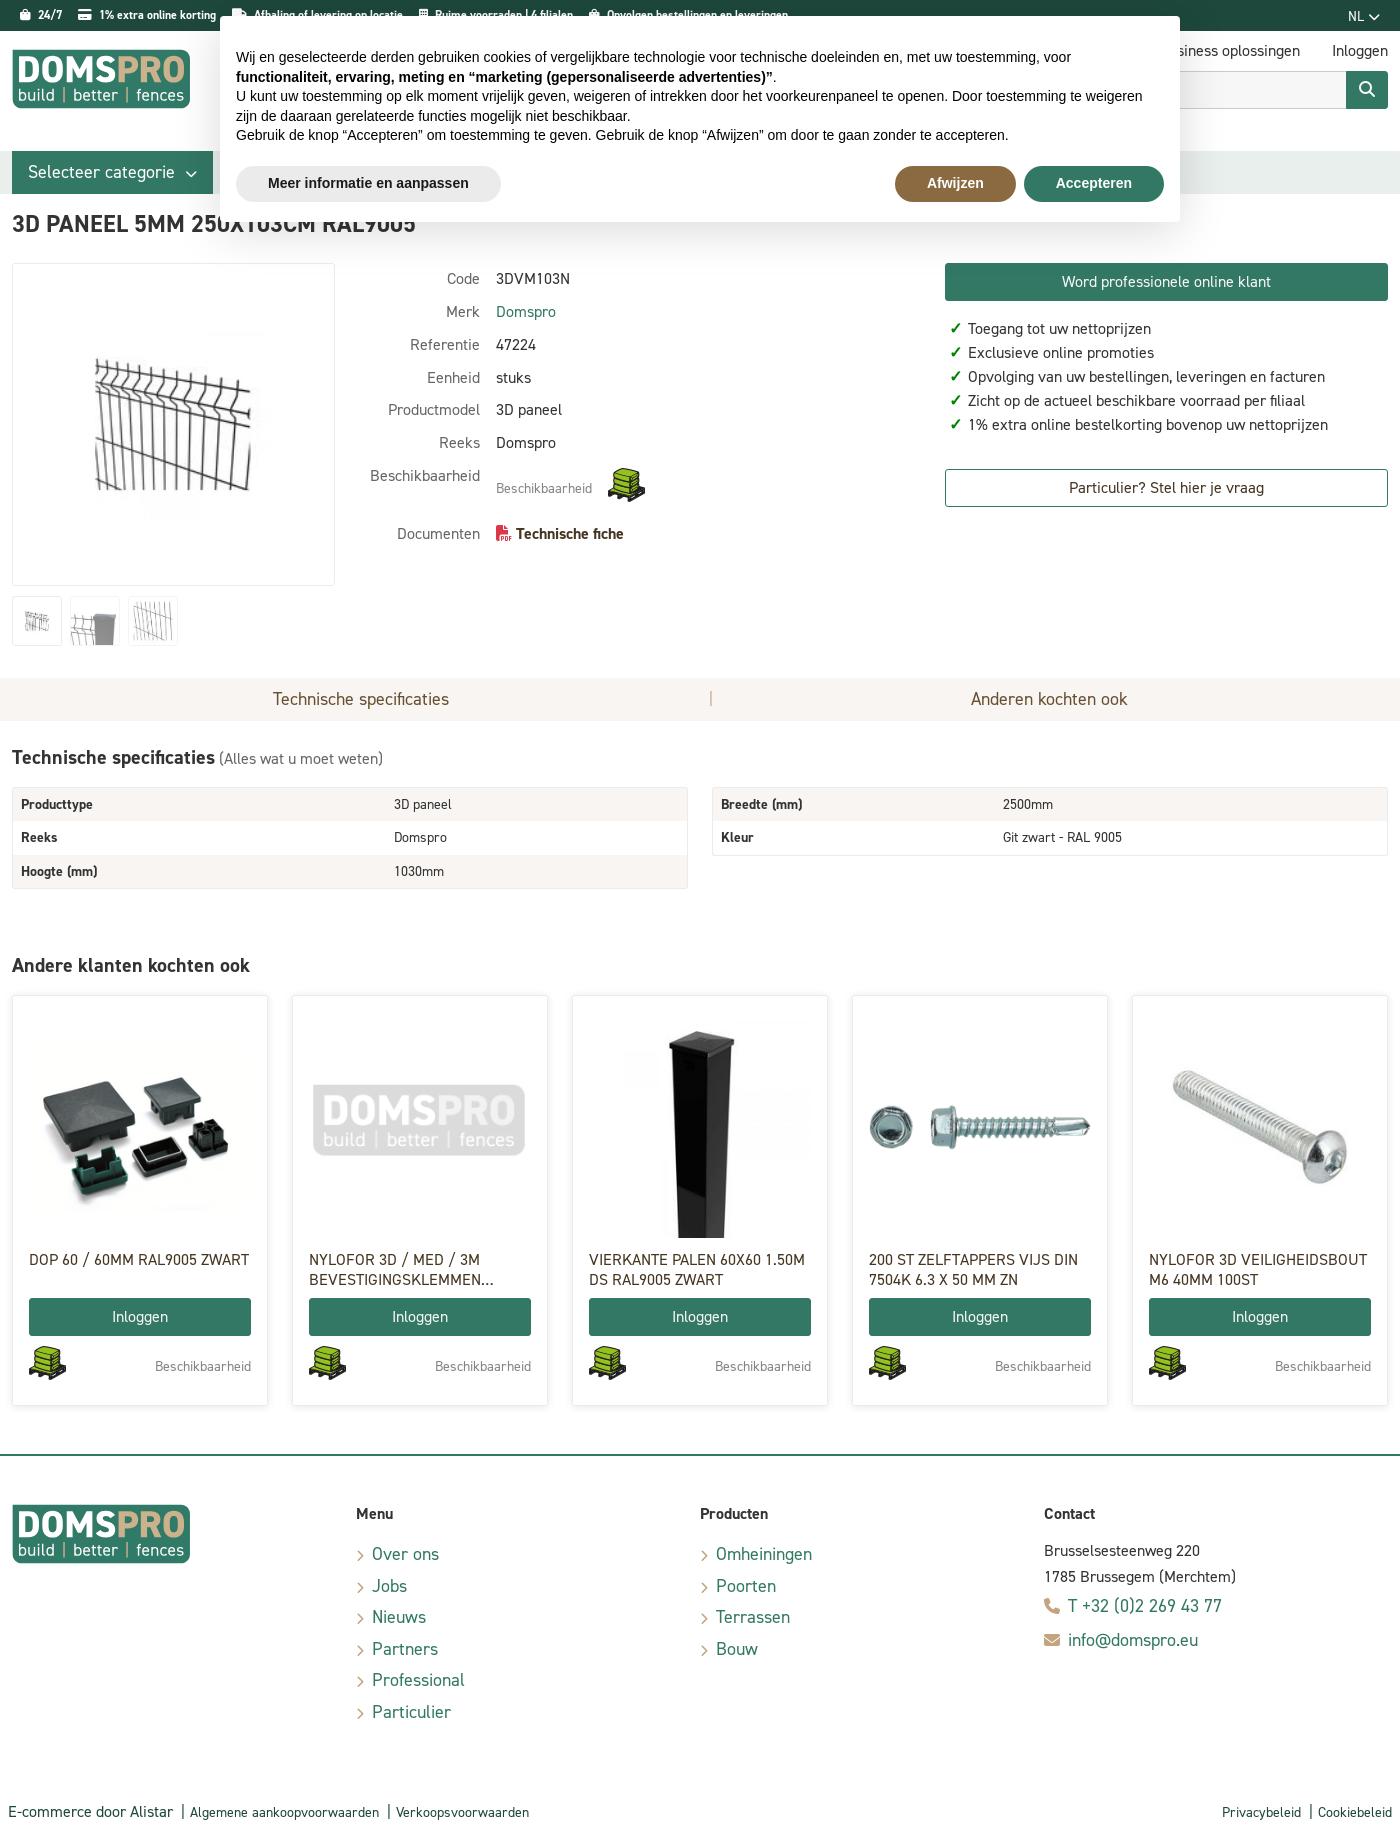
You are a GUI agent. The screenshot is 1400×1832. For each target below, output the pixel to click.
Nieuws (399, 1617)
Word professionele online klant (1166, 281)
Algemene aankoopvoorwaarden (284, 1812)
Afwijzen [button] (955, 183)
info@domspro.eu (1133, 1640)
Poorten (746, 1586)
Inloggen (140, 1316)
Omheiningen (764, 1554)
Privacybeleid (1261, 1812)
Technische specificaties (361, 699)
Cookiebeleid (1355, 1812)
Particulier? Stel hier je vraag (1166, 487)
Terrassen (753, 1617)
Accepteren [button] (1094, 183)
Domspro (526, 311)
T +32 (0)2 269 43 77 (1145, 1606)
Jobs (389, 1586)
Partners (405, 1649)
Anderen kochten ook (1049, 699)
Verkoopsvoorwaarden (462, 1812)
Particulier (411, 1712)
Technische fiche (570, 533)
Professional (418, 1680)
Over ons (405, 1554)
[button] (112, 172)
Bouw (737, 1649)
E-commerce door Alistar (90, 1811)
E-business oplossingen (1223, 50)
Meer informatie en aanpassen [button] (368, 183)
